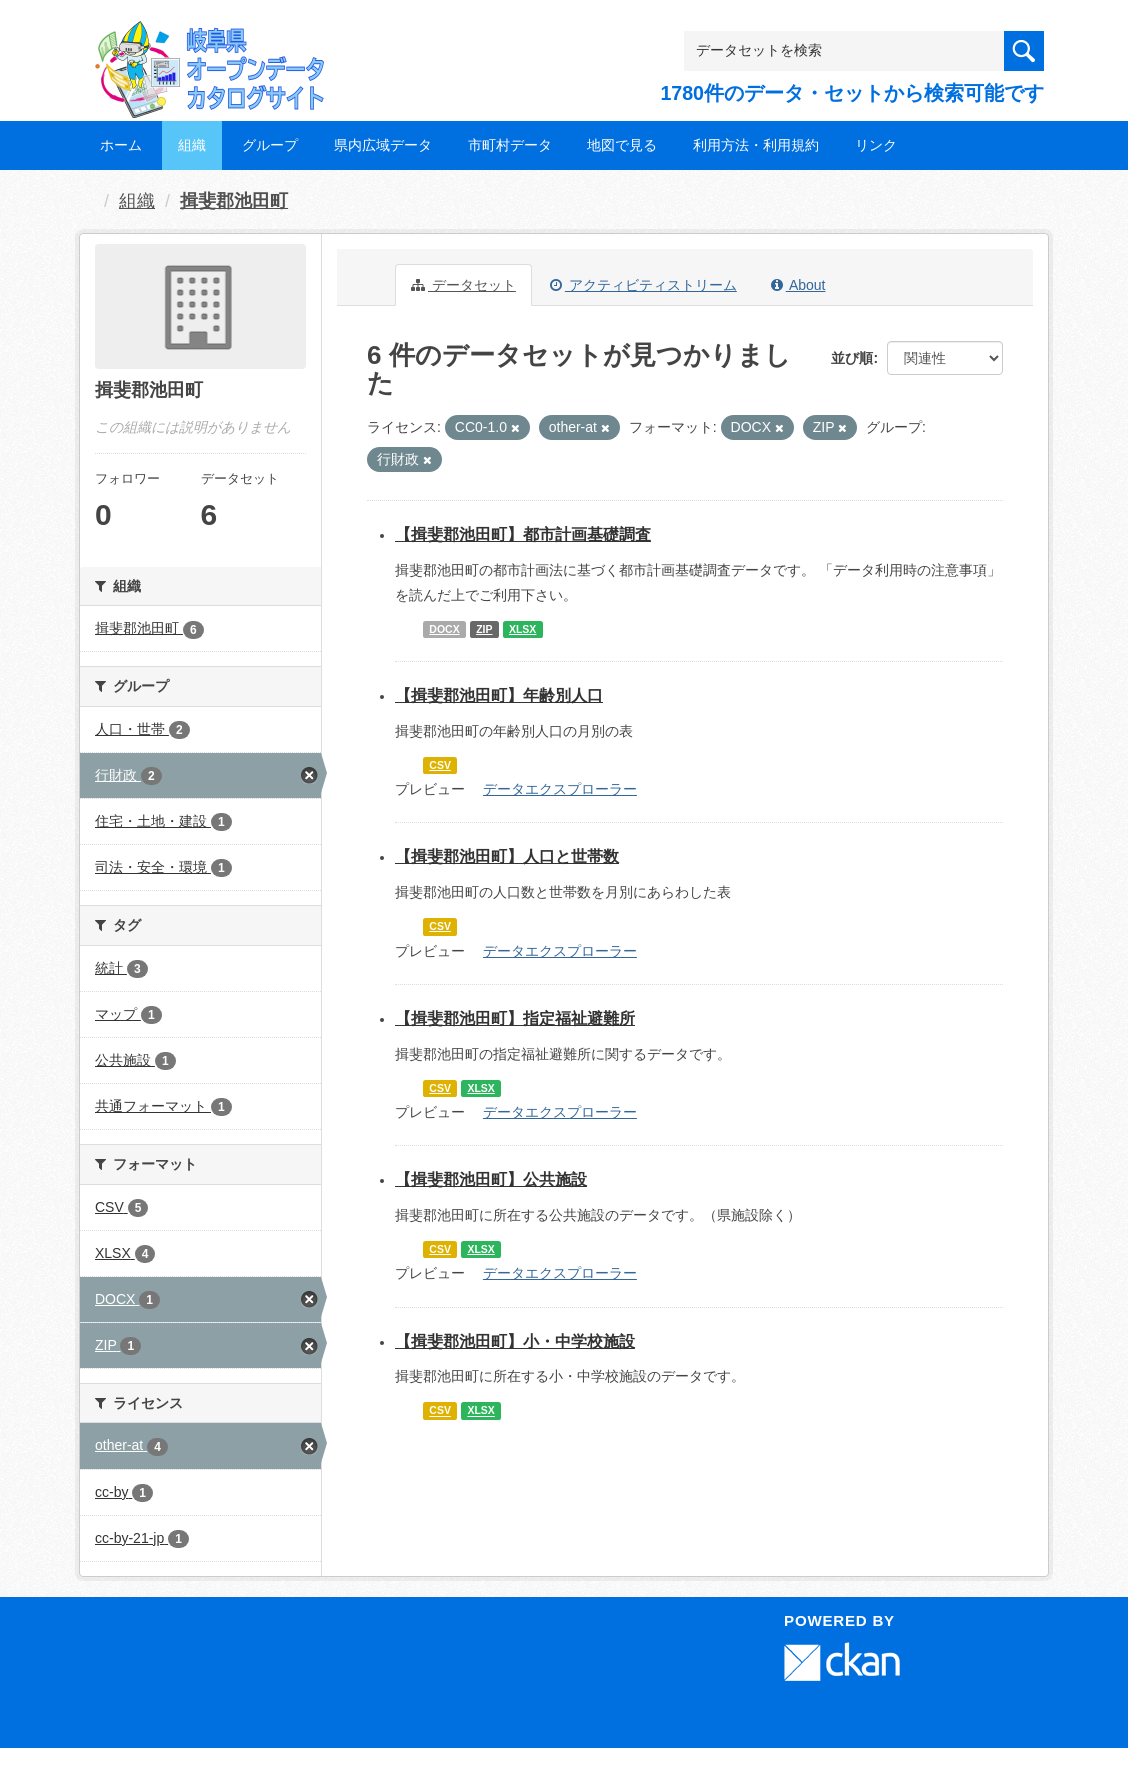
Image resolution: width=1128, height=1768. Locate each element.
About (798, 285)
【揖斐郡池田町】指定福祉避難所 (515, 1018)
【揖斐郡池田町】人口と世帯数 (507, 856)
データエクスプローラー (560, 789)
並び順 (852, 358)
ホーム (121, 145)
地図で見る (622, 145)
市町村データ (510, 145)
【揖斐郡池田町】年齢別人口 (499, 695)
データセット (463, 285)
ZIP (484, 629)
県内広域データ (383, 145)
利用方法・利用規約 (756, 145)
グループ (270, 145)
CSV (440, 765)
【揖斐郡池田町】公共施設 (491, 1179)
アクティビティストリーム (643, 285)
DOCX (444, 629)
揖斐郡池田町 (234, 201)
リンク (876, 145)
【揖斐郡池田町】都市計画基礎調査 (523, 534)
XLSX (522, 629)
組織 (192, 145)
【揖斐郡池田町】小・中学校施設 (515, 1341)
